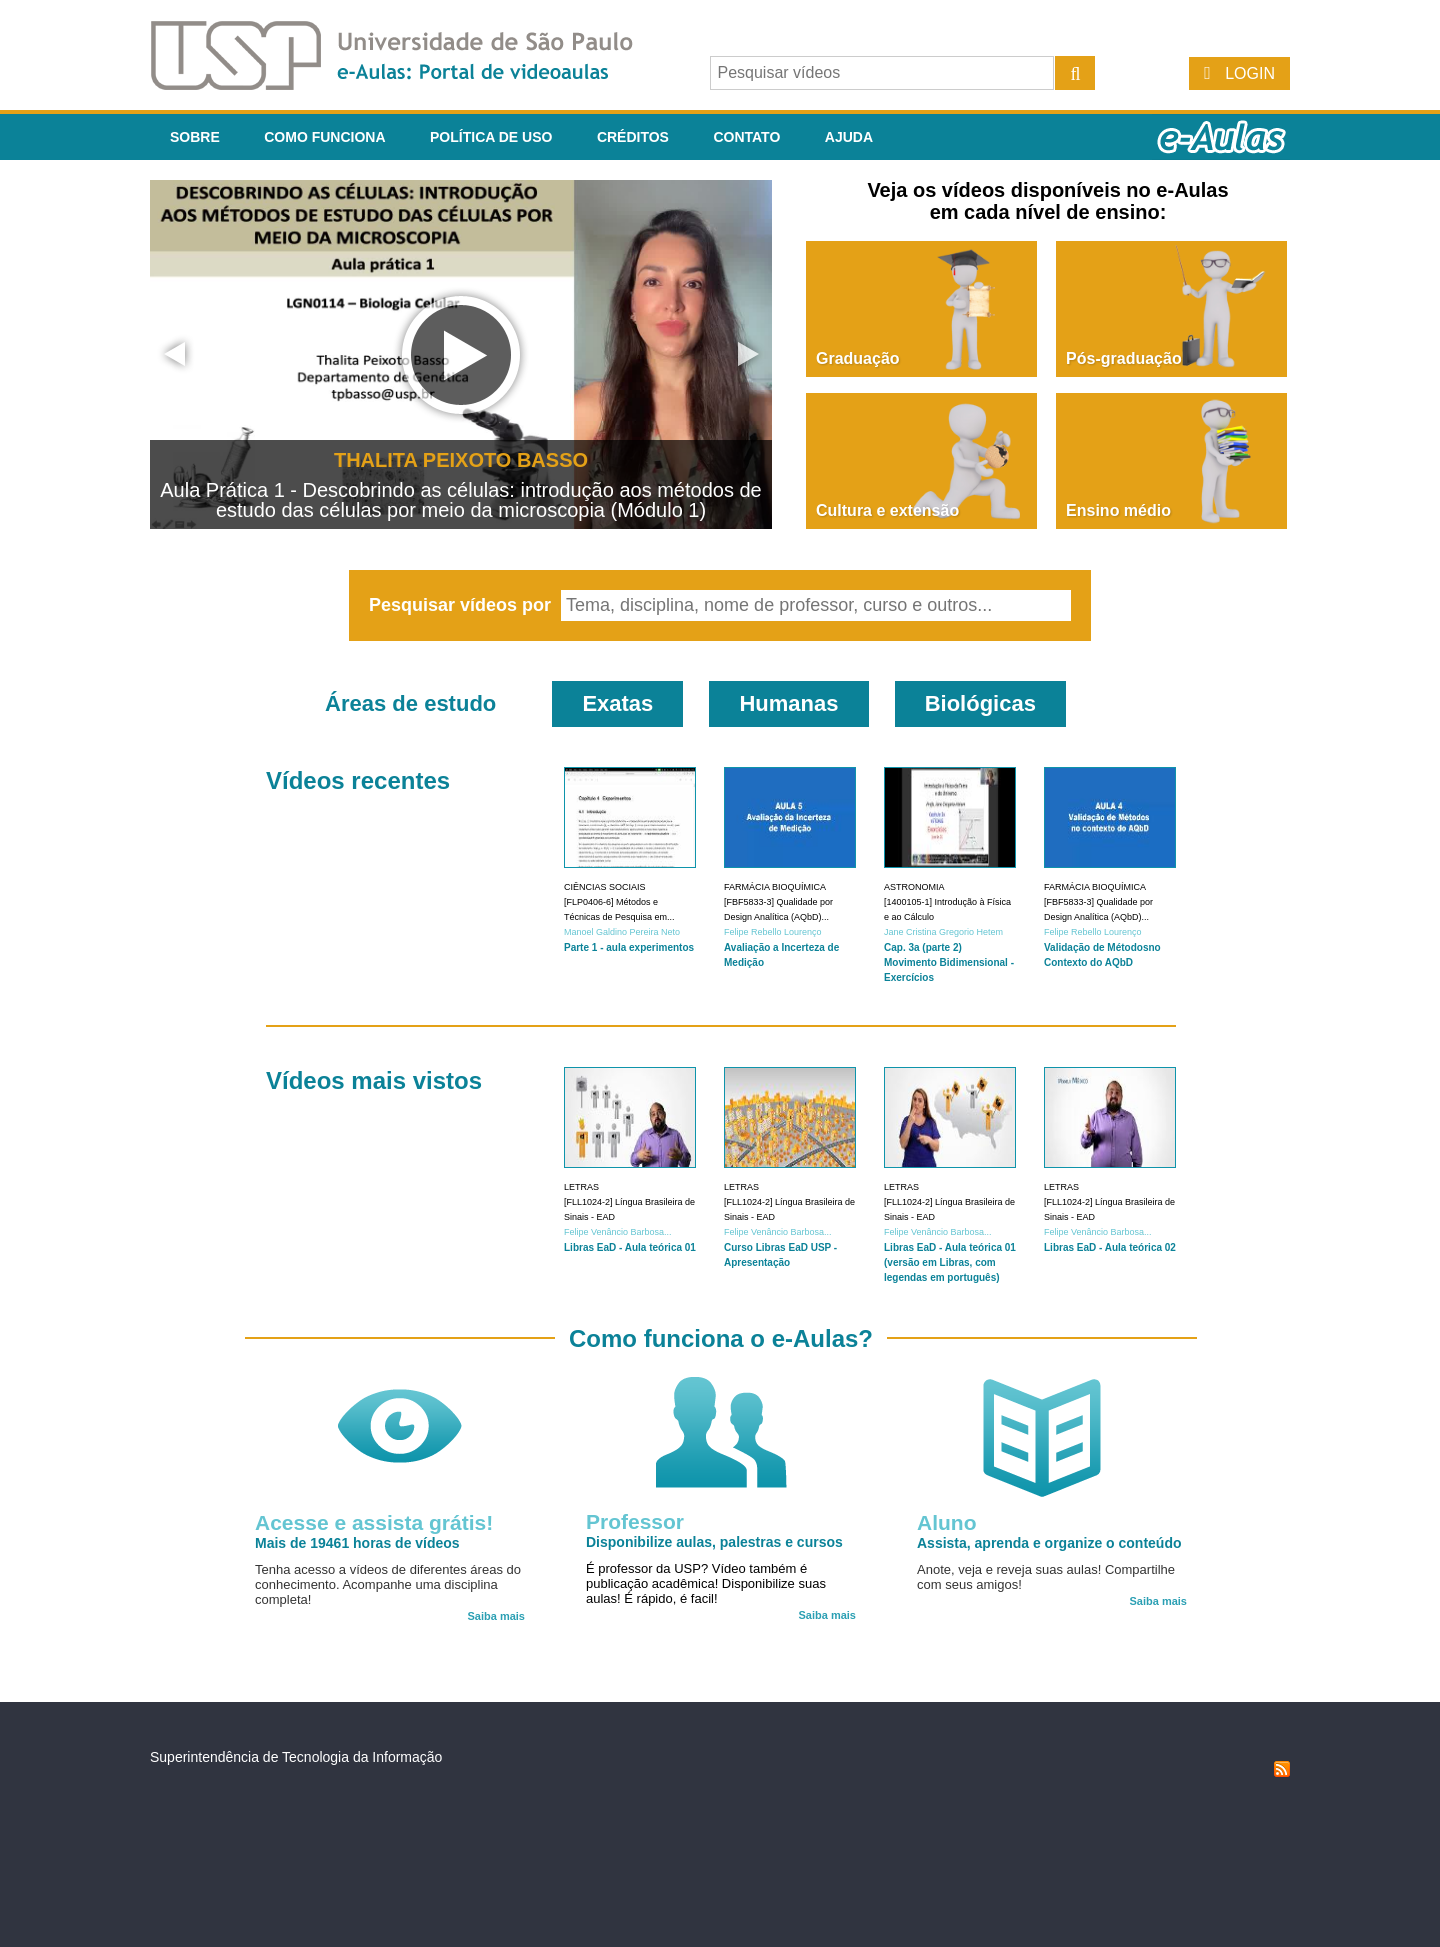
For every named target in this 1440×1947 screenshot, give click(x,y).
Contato (746, 137)
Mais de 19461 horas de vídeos (357, 1543)
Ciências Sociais (605, 887)
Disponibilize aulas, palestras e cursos (714, 1542)
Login (1250, 73)
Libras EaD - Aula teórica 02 (1110, 1247)
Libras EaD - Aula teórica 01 (630, 1247)
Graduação (858, 358)
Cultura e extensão (887, 510)
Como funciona (324, 137)
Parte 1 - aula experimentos (629, 947)
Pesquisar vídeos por (462, 605)
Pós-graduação (1124, 358)
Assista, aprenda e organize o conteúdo (1049, 1543)
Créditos (633, 137)
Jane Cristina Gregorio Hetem (943, 932)
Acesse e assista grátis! (374, 1522)
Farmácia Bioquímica (775, 887)
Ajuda (849, 137)
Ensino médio (1118, 510)
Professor (635, 1521)
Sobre (195, 137)
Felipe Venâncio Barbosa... (618, 1232)
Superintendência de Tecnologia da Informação (296, 1757)
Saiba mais (496, 1616)
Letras (581, 1187)
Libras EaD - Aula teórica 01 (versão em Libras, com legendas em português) (950, 1262)
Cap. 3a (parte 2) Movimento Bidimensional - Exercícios (949, 962)
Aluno (946, 1522)
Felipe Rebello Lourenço (773, 932)
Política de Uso (491, 137)
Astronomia (914, 887)
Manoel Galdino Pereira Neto (622, 932)
